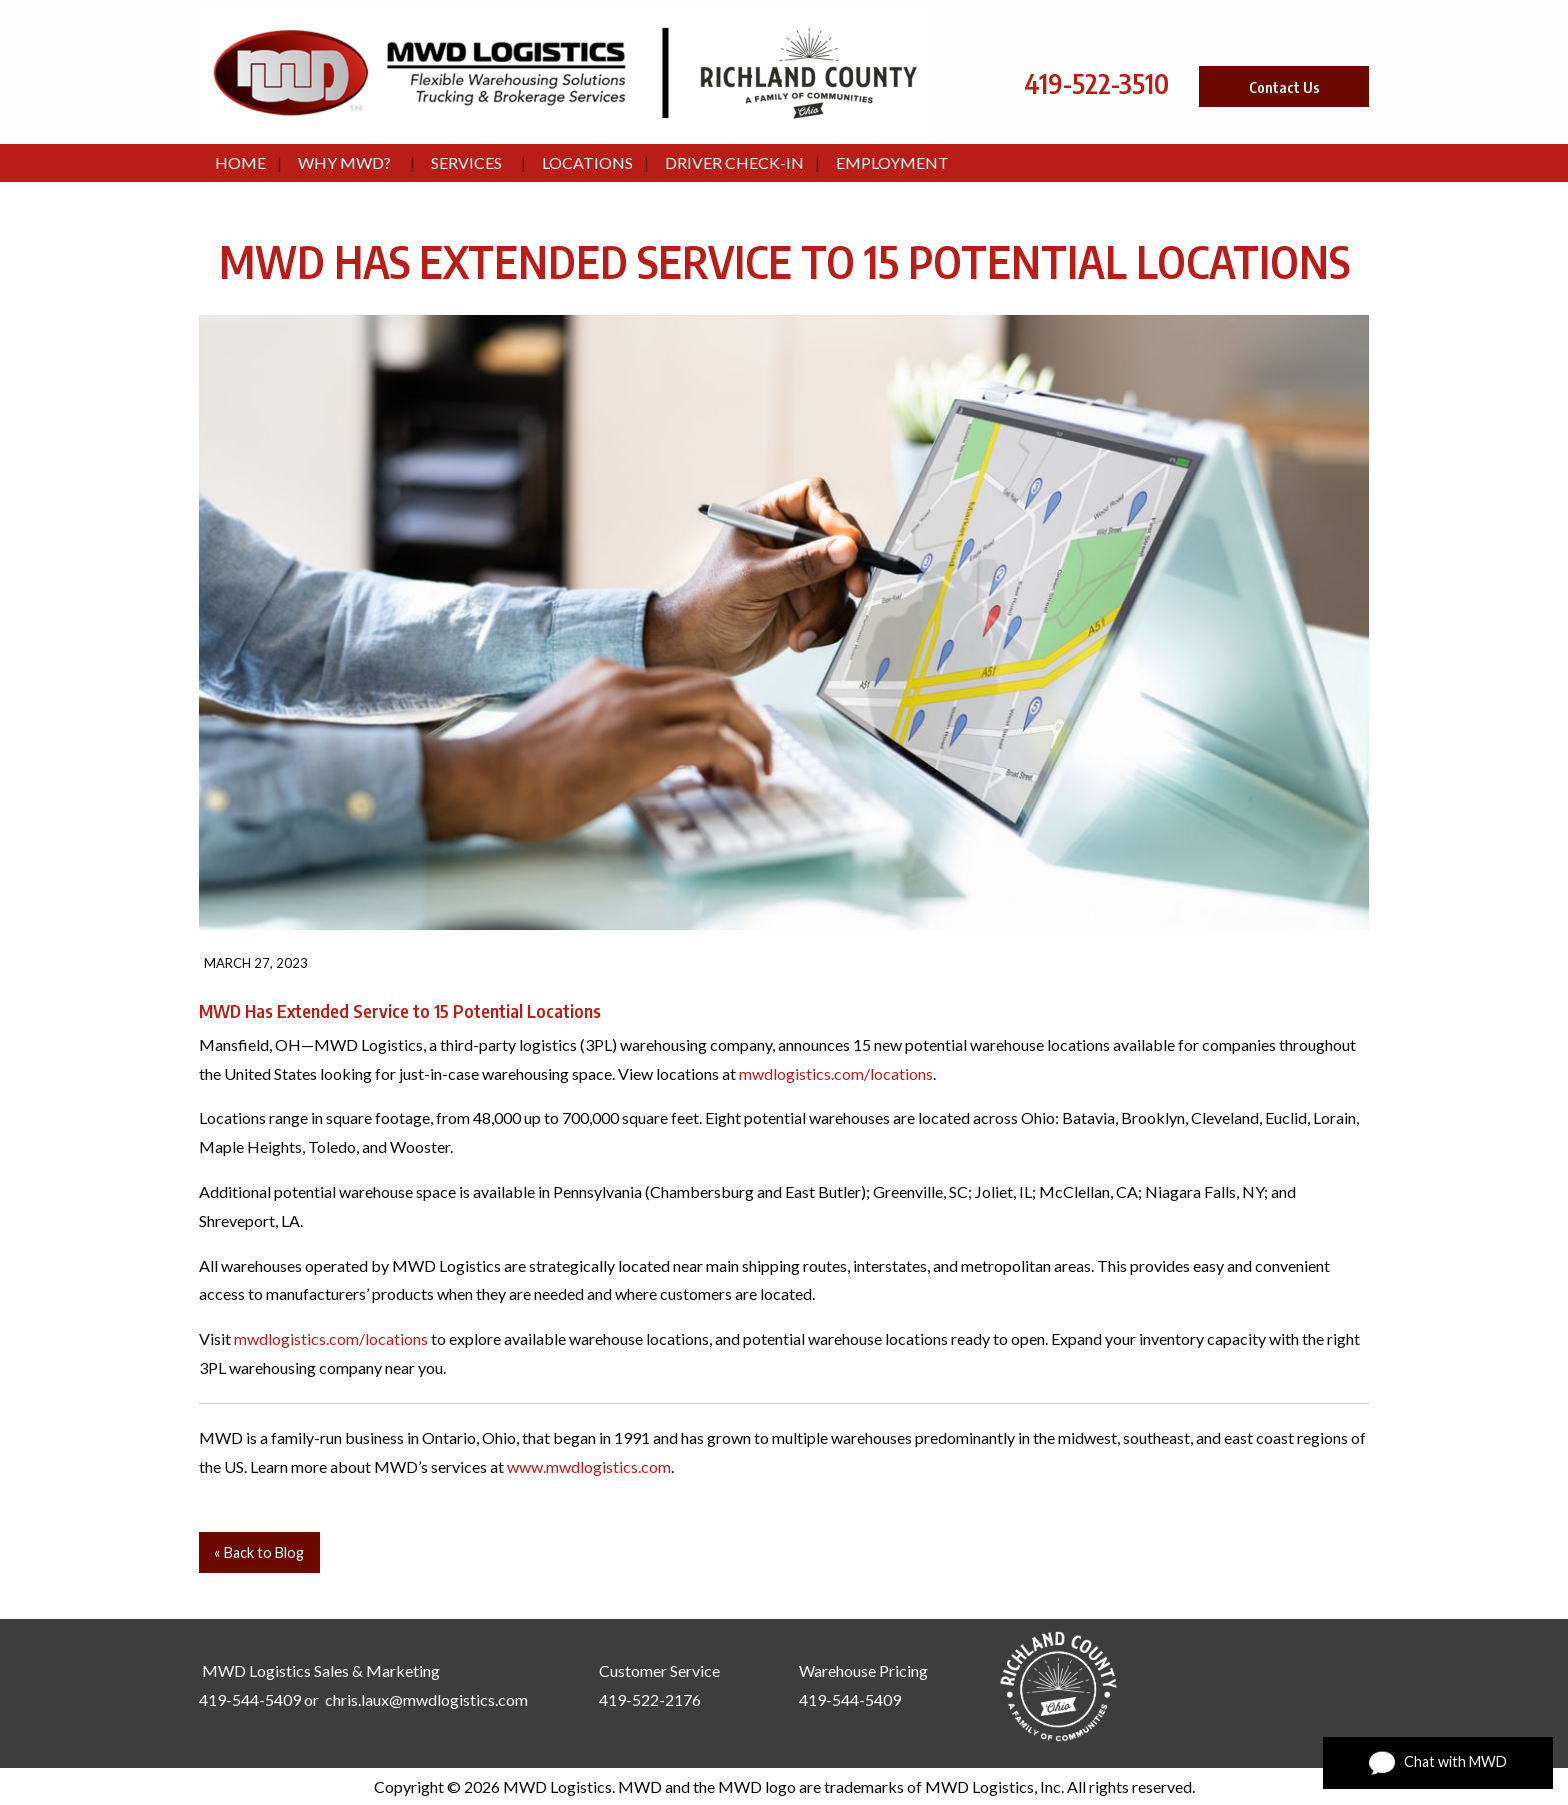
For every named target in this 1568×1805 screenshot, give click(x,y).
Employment (892, 162)
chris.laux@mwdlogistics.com (426, 1699)
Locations (587, 162)
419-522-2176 (650, 1699)
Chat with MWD (1438, 1763)
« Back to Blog (259, 1552)
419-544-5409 (250, 1699)
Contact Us (1284, 87)
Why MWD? (344, 162)
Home (240, 162)
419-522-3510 (1096, 83)
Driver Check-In (734, 162)
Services (466, 162)
